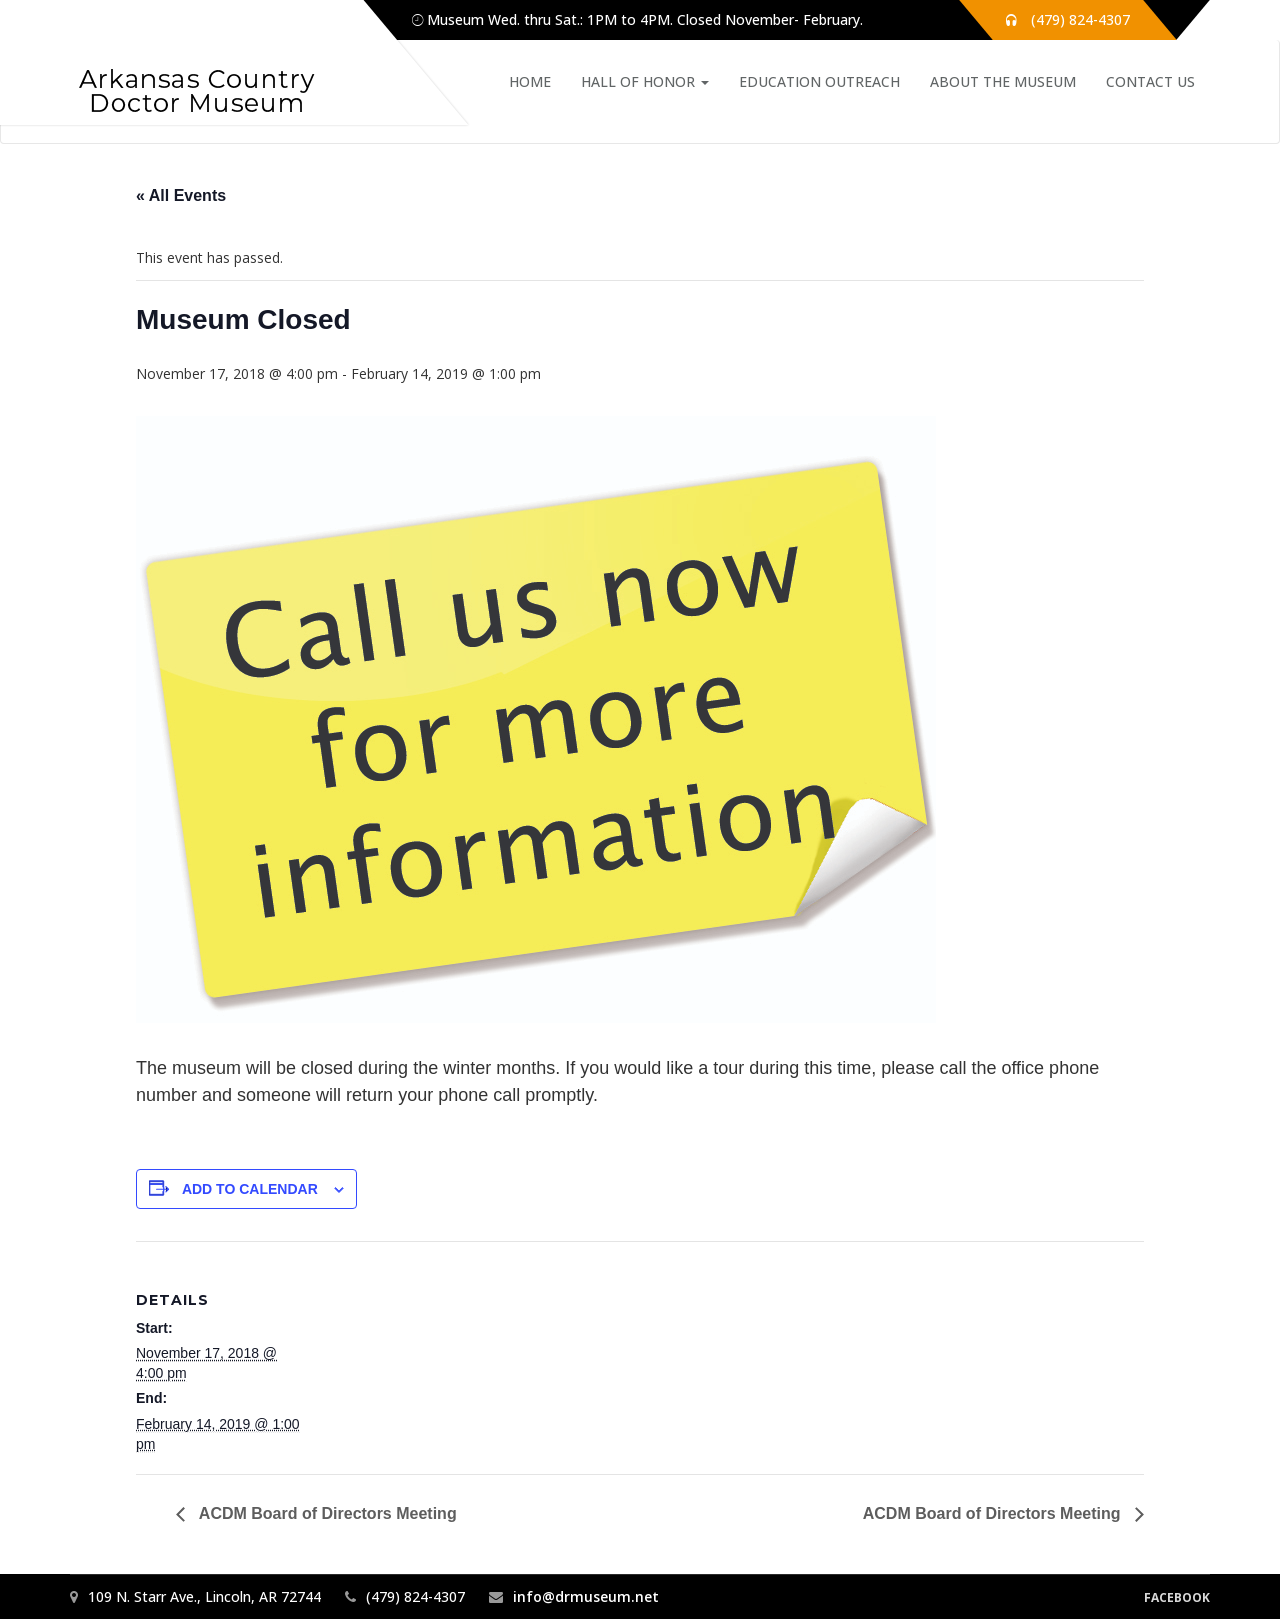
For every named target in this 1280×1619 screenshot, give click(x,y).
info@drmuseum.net (586, 1596)
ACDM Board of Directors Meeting (326, 1513)
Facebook (1177, 1597)
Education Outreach (819, 81)
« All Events (181, 195)
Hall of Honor (645, 81)
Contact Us (1150, 81)
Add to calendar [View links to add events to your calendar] (250, 1189)
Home (530, 81)
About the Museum (1003, 81)
